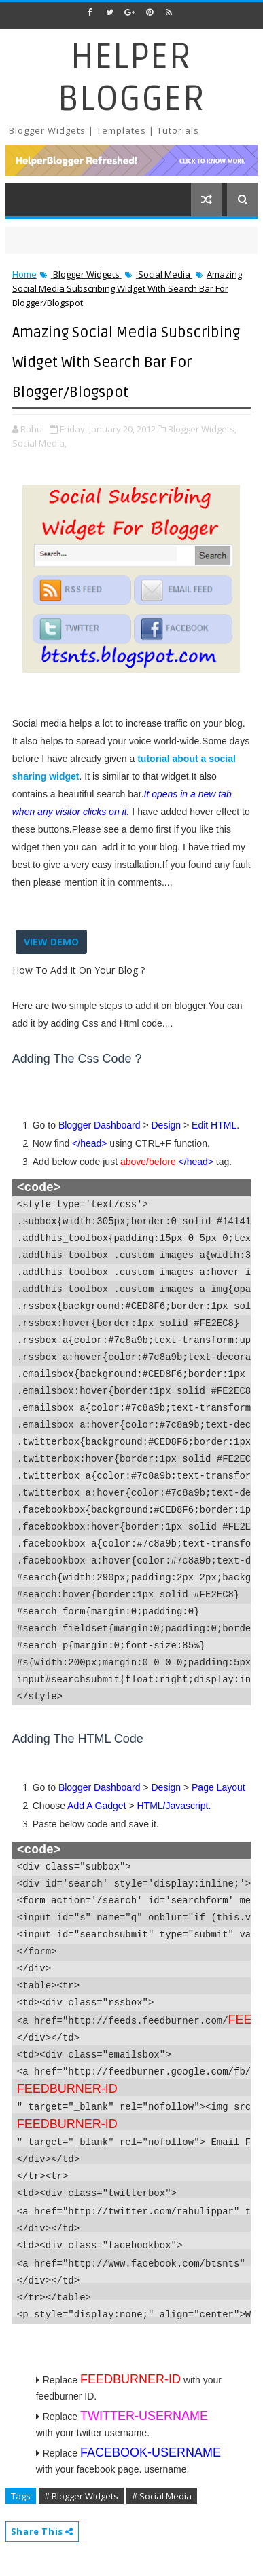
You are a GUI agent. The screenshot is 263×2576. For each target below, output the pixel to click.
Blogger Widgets (86, 274)
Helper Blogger (131, 77)
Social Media (164, 274)
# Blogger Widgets (81, 2496)
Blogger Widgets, (202, 429)
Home (24, 274)
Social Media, (39, 443)
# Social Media (162, 2496)
